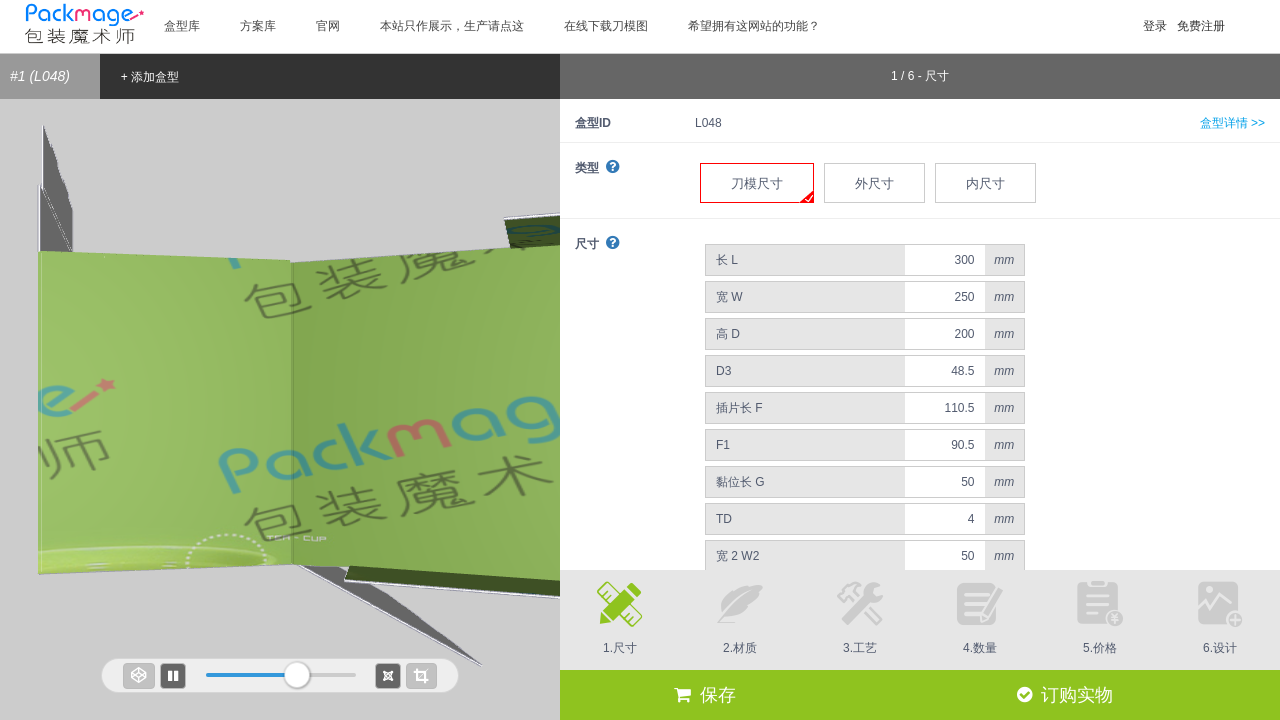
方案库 (258, 26)
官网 (328, 26)
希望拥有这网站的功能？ (754, 26)
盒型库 (182, 26)
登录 (1155, 26)
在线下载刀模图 (606, 26)
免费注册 (1201, 26)
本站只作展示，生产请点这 (452, 26)
